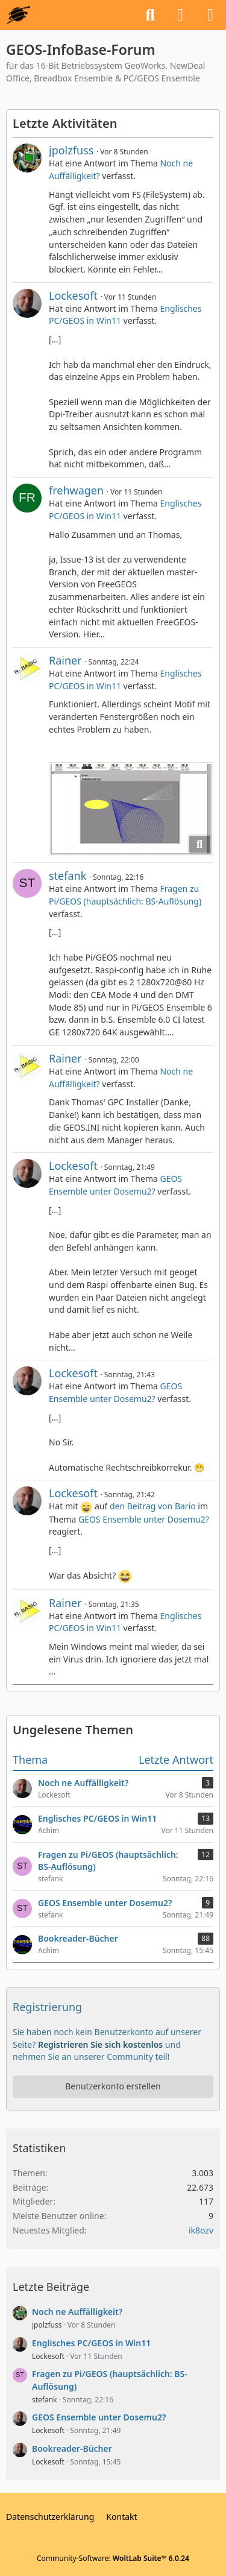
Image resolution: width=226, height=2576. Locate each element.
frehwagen (76, 490)
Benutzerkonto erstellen (112, 2086)
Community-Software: (113, 2558)
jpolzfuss (71, 150)
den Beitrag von (153, 1506)
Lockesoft (73, 295)
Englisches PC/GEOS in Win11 (91, 2343)
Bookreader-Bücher (72, 2448)
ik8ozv (201, 2230)
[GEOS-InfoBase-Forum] (18, 15)
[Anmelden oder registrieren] (180, 15)
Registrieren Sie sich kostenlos (100, 2044)
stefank (67, 875)
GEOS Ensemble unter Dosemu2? (115, 1185)
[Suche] (150, 15)
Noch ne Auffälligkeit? (77, 2311)
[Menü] (210, 15)
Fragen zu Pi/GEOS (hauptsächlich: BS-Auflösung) (125, 895)
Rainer (65, 660)
